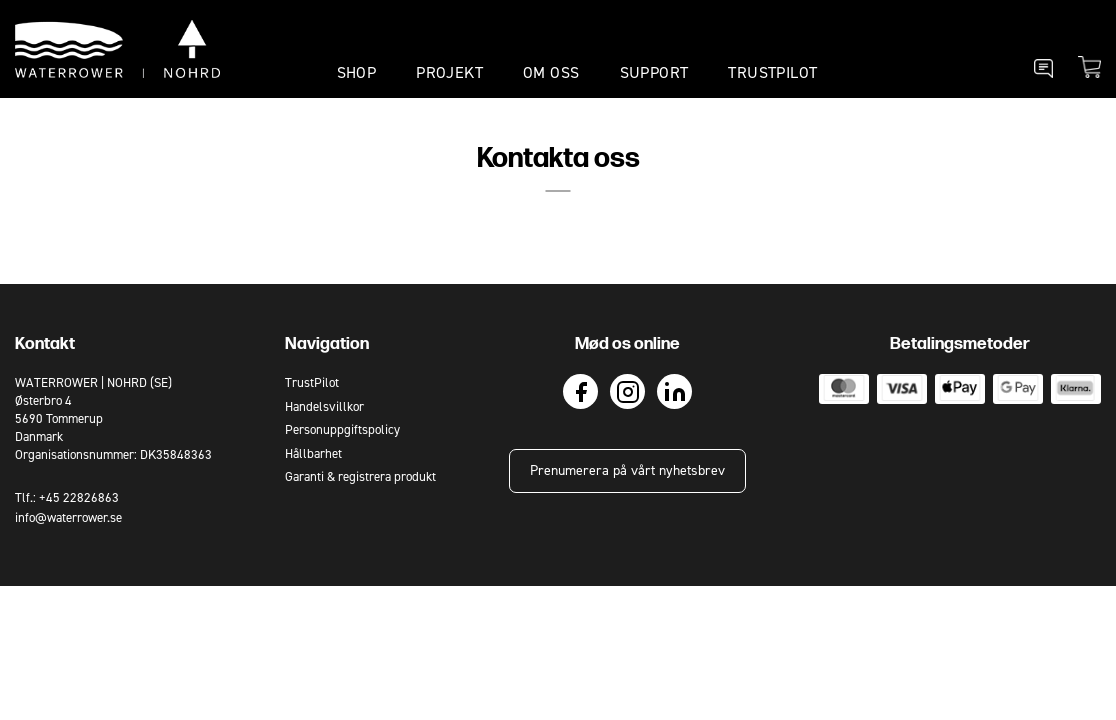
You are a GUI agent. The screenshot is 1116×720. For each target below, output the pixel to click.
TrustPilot (772, 72)
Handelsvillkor (324, 406)
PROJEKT (449, 72)
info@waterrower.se (68, 517)
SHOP (357, 72)
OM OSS (551, 72)
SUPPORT (654, 72)
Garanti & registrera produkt (360, 476)
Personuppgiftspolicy (342, 429)
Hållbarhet (313, 453)
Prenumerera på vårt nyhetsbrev (627, 470)
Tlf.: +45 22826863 (67, 497)
